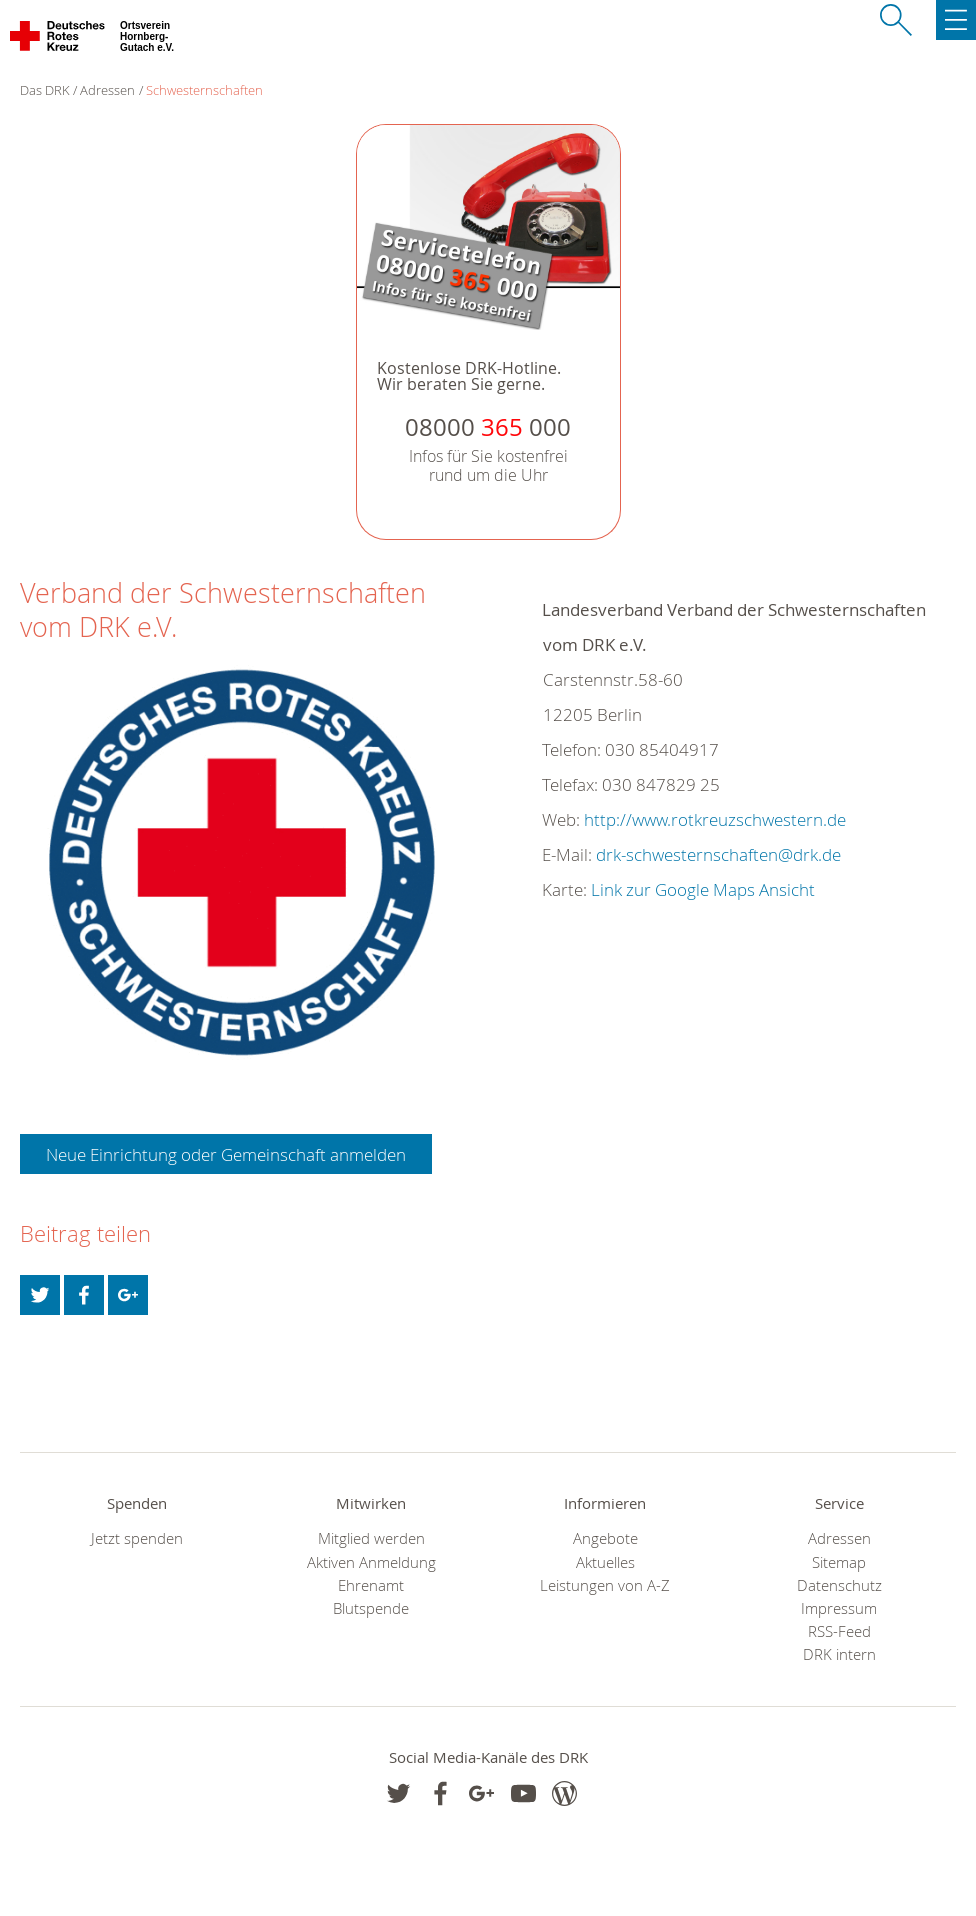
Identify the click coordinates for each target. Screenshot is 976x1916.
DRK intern (839, 1654)
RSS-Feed (839, 1631)
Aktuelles (605, 1562)
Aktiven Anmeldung (371, 1562)
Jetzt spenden (137, 1538)
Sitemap (839, 1562)
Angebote (605, 1538)
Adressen (107, 90)
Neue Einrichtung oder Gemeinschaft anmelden (226, 1154)
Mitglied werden (371, 1538)
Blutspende (371, 1608)
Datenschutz (839, 1585)
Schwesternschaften (204, 90)
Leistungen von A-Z (605, 1585)
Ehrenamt (371, 1585)
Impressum (839, 1608)
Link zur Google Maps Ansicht (703, 889)
